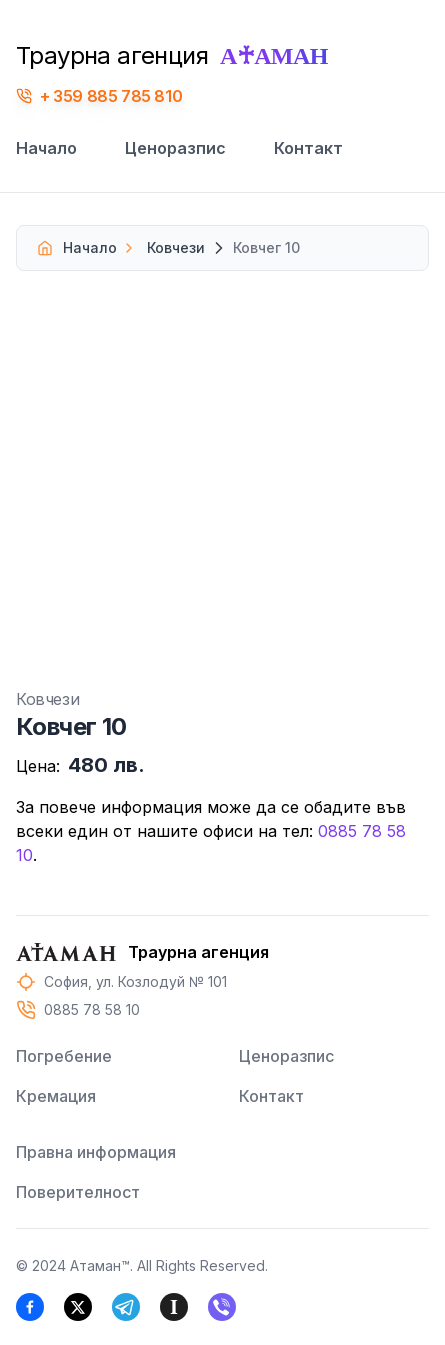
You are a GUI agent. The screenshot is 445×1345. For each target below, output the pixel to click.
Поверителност (78, 1192)
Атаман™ (100, 1265)
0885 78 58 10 (92, 1009)
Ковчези (163, 247)
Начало (46, 148)
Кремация (56, 1096)
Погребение (64, 1056)
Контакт (308, 148)
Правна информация (96, 1152)
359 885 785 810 (117, 96)
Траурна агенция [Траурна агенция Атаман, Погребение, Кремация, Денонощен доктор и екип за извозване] (172, 55)
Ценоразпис (175, 148)
